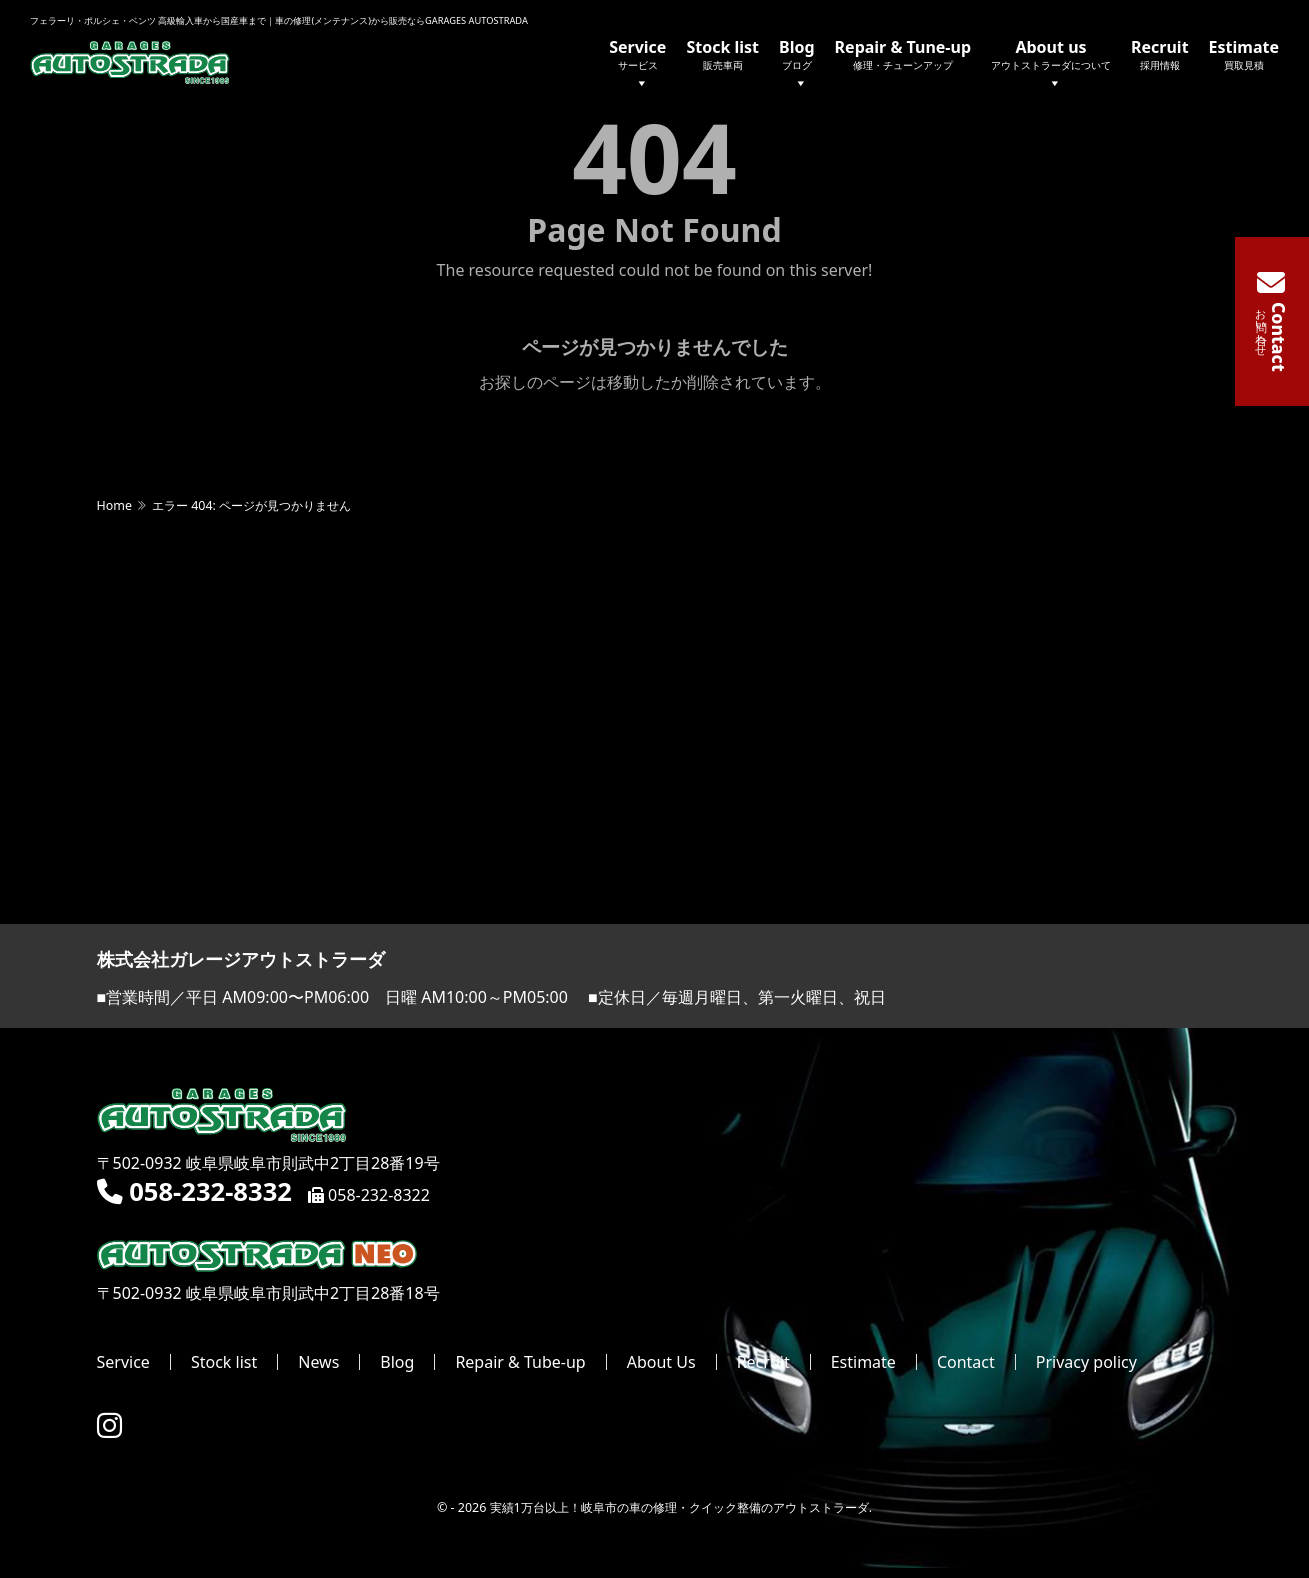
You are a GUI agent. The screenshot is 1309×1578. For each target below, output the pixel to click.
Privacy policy (1086, 1363)
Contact (966, 1363)
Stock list (722, 54)
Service (637, 65)
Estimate (1244, 54)
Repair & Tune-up (903, 54)
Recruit (1160, 54)
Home (114, 506)
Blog (797, 65)
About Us (661, 1363)
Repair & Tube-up (520, 1363)
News (318, 1363)
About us (1051, 65)
